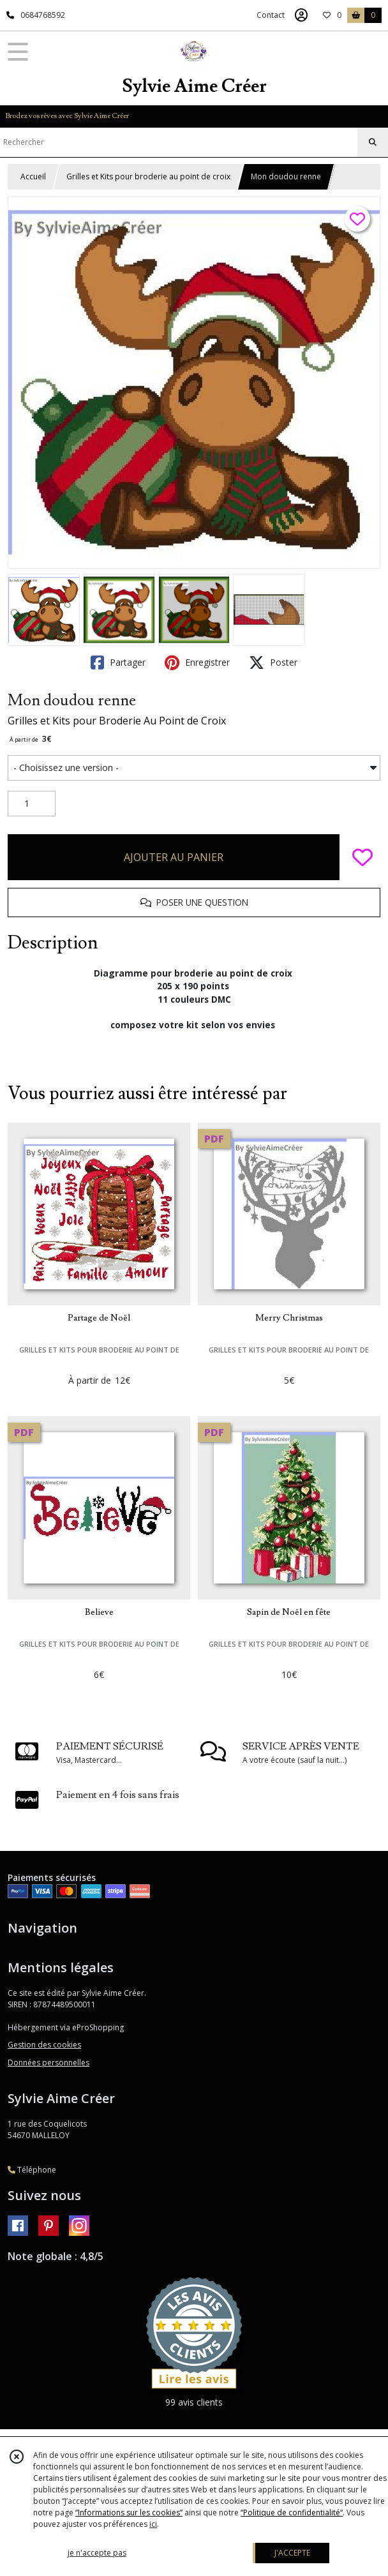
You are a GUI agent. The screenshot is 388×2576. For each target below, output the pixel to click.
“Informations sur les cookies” (129, 2512)
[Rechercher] (372, 142)
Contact (271, 15)
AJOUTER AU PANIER (173, 857)
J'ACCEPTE (292, 2552)
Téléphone (32, 2169)
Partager (118, 662)
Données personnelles (48, 2062)
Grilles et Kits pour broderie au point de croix (148, 176)
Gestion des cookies (44, 2044)
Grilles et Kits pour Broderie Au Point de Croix (117, 721)
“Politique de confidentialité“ (292, 2512)
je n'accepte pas (97, 2552)
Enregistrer (197, 662)
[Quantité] (32, 803)
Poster (273, 662)
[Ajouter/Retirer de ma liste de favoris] (362, 857)
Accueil (33, 176)
